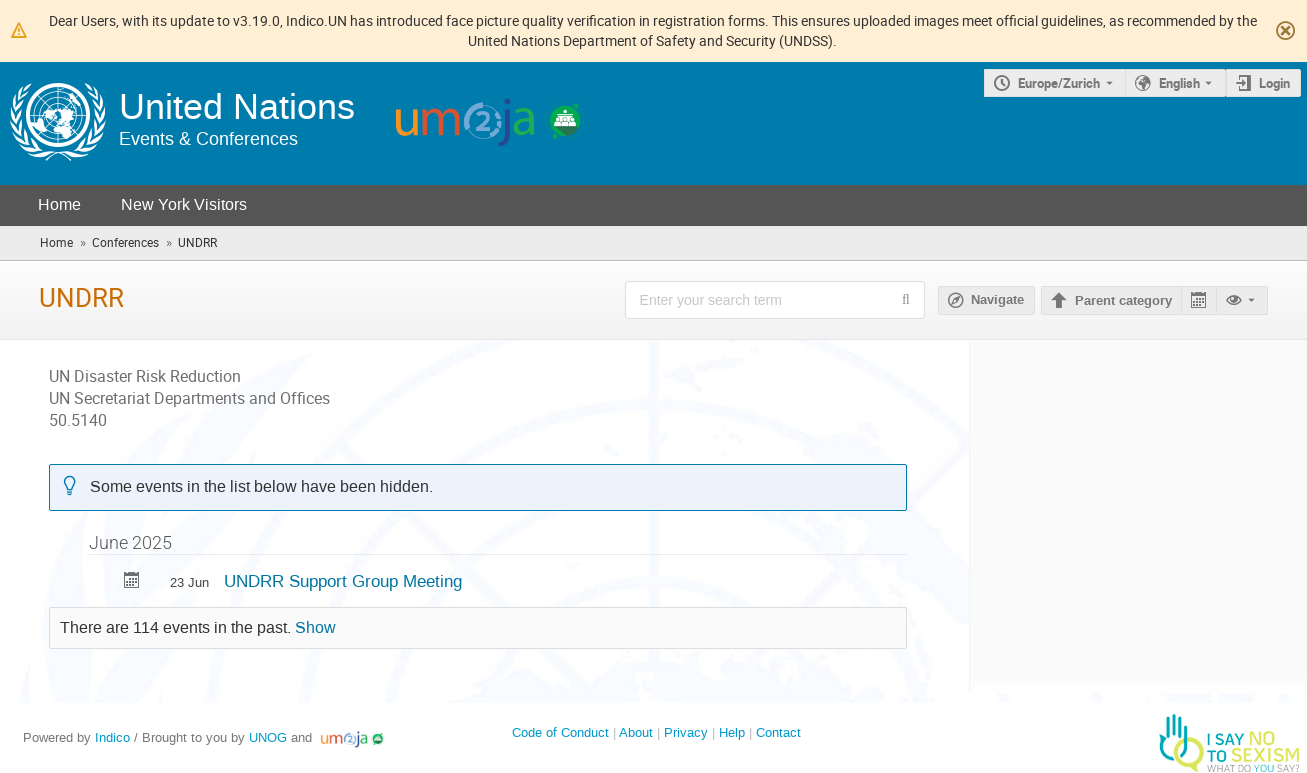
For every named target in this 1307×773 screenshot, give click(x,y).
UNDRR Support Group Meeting (343, 581)
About (636, 732)
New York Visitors (184, 204)
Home (59, 204)
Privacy (686, 732)
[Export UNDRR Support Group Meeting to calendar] (132, 582)
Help (732, 732)
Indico (112, 737)
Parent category (1123, 301)
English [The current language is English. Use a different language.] (1179, 83)
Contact (778, 732)
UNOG (268, 737)
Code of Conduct (560, 732)
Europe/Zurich (1059, 83)
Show (315, 628)
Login (1274, 83)
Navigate (997, 300)
